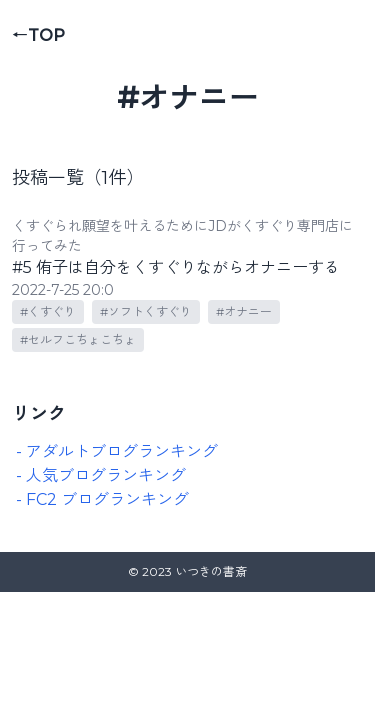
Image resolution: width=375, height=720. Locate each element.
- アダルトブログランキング (117, 451)
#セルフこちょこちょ (78, 339)
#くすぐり (48, 311)
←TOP (38, 35)
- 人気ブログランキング (101, 475)
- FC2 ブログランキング (102, 499)
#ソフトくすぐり (146, 311)
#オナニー (244, 311)
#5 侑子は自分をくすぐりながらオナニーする (176, 267)
